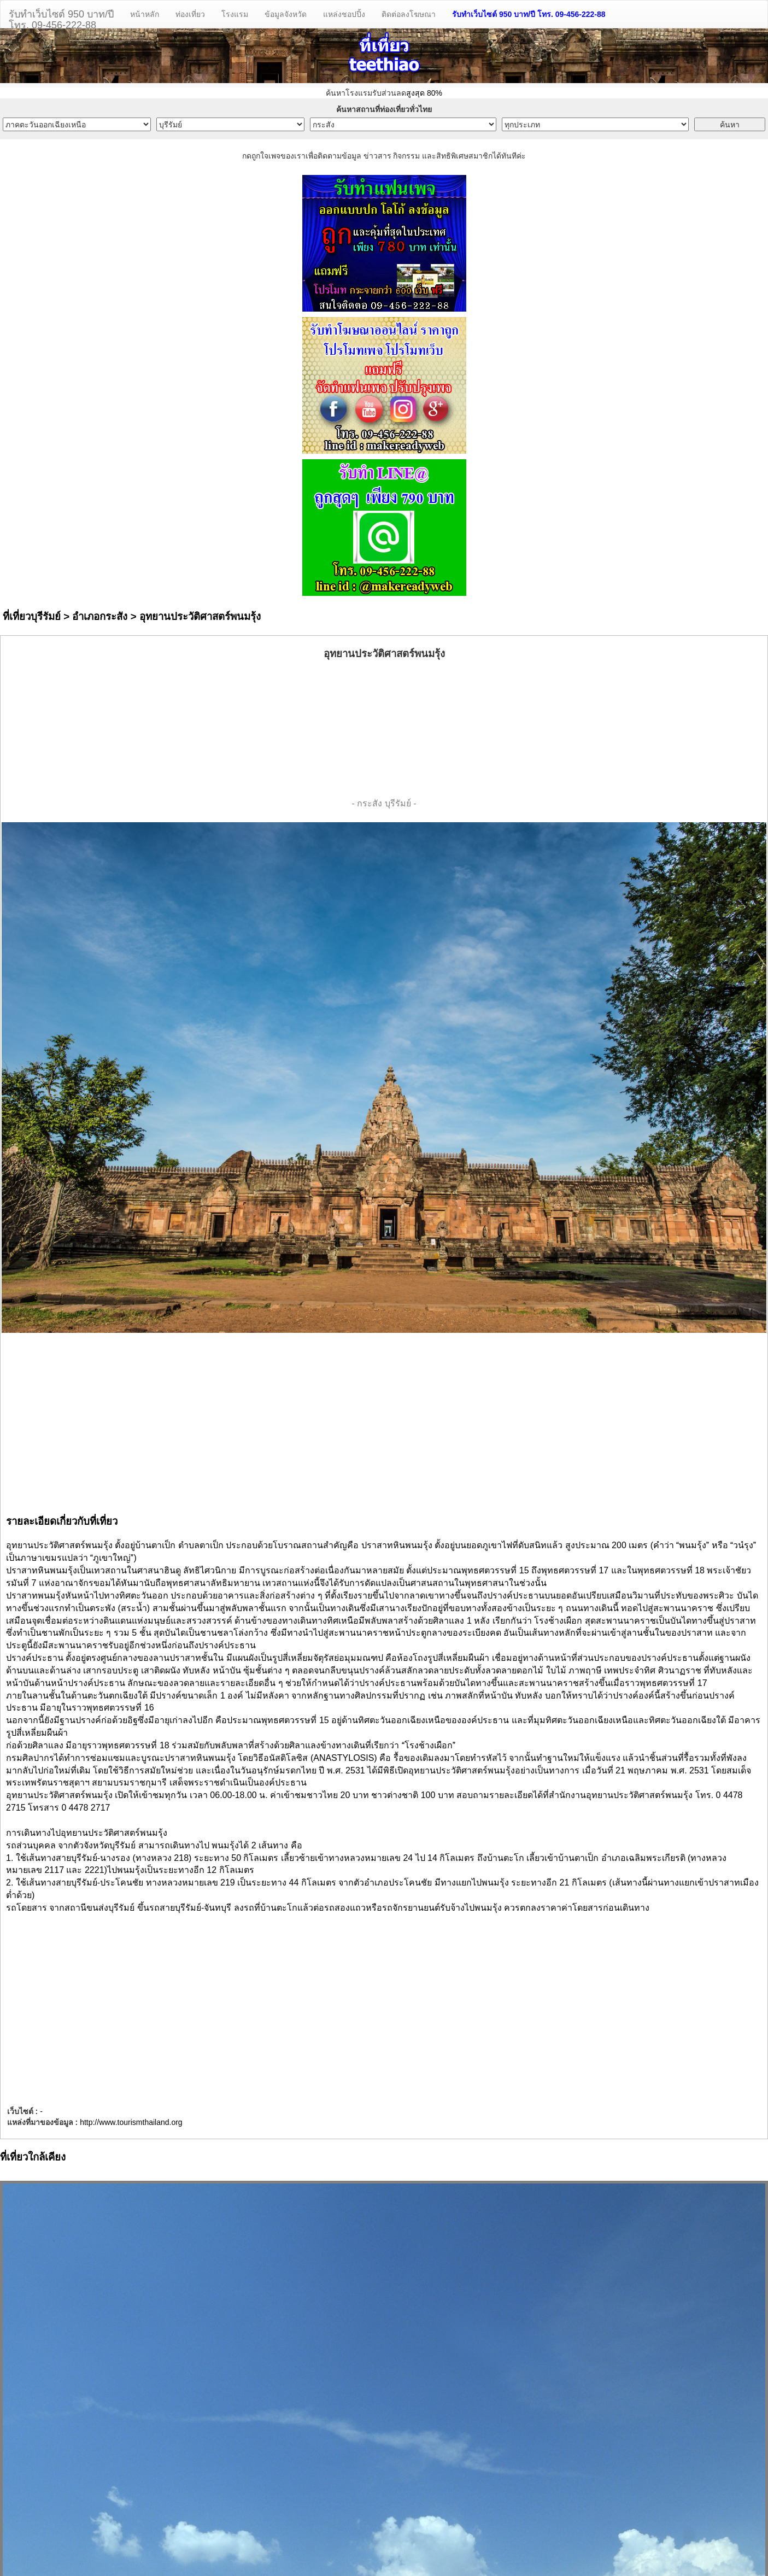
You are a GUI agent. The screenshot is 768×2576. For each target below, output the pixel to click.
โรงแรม (234, 14)
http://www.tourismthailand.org (131, 2122)
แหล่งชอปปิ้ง (344, 14)
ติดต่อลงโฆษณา (409, 14)
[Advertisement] (384, 729)
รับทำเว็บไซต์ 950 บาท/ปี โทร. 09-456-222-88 (529, 14)
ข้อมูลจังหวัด (286, 14)
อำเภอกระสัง (99, 616)
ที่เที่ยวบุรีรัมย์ (32, 616)
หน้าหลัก (144, 14)
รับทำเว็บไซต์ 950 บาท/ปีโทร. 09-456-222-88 (61, 18)
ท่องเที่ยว (190, 14)
